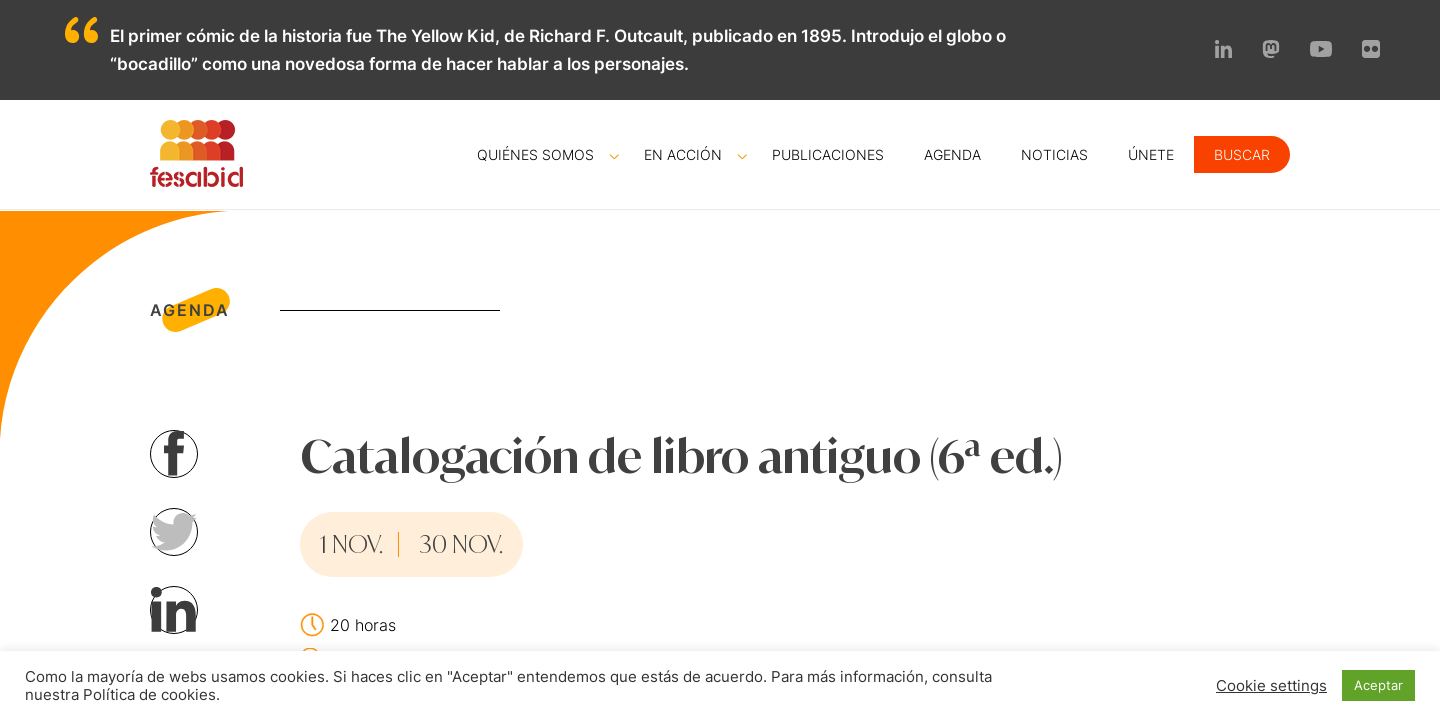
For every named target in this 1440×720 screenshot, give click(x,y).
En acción (683, 154)
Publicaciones (828, 154)
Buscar (1242, 154)
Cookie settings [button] (1271, 686)
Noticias (1054, 154)
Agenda (952, 154)
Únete (1151, 154)
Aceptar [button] (1378, 685)
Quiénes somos (535, 154)
